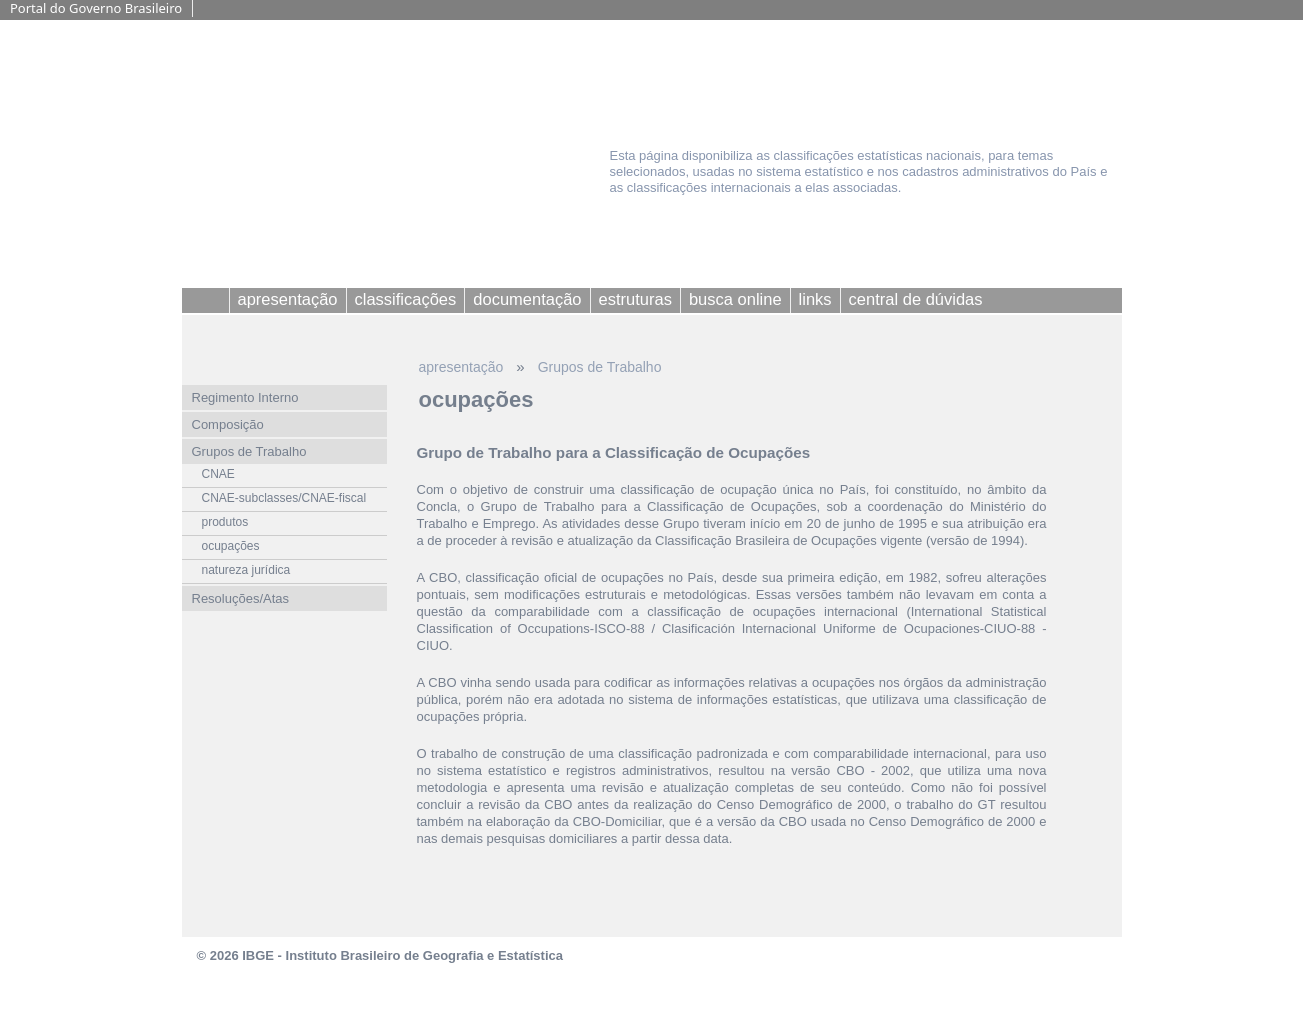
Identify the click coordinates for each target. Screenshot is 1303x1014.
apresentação (461, 367)
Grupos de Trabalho (600, 367)
